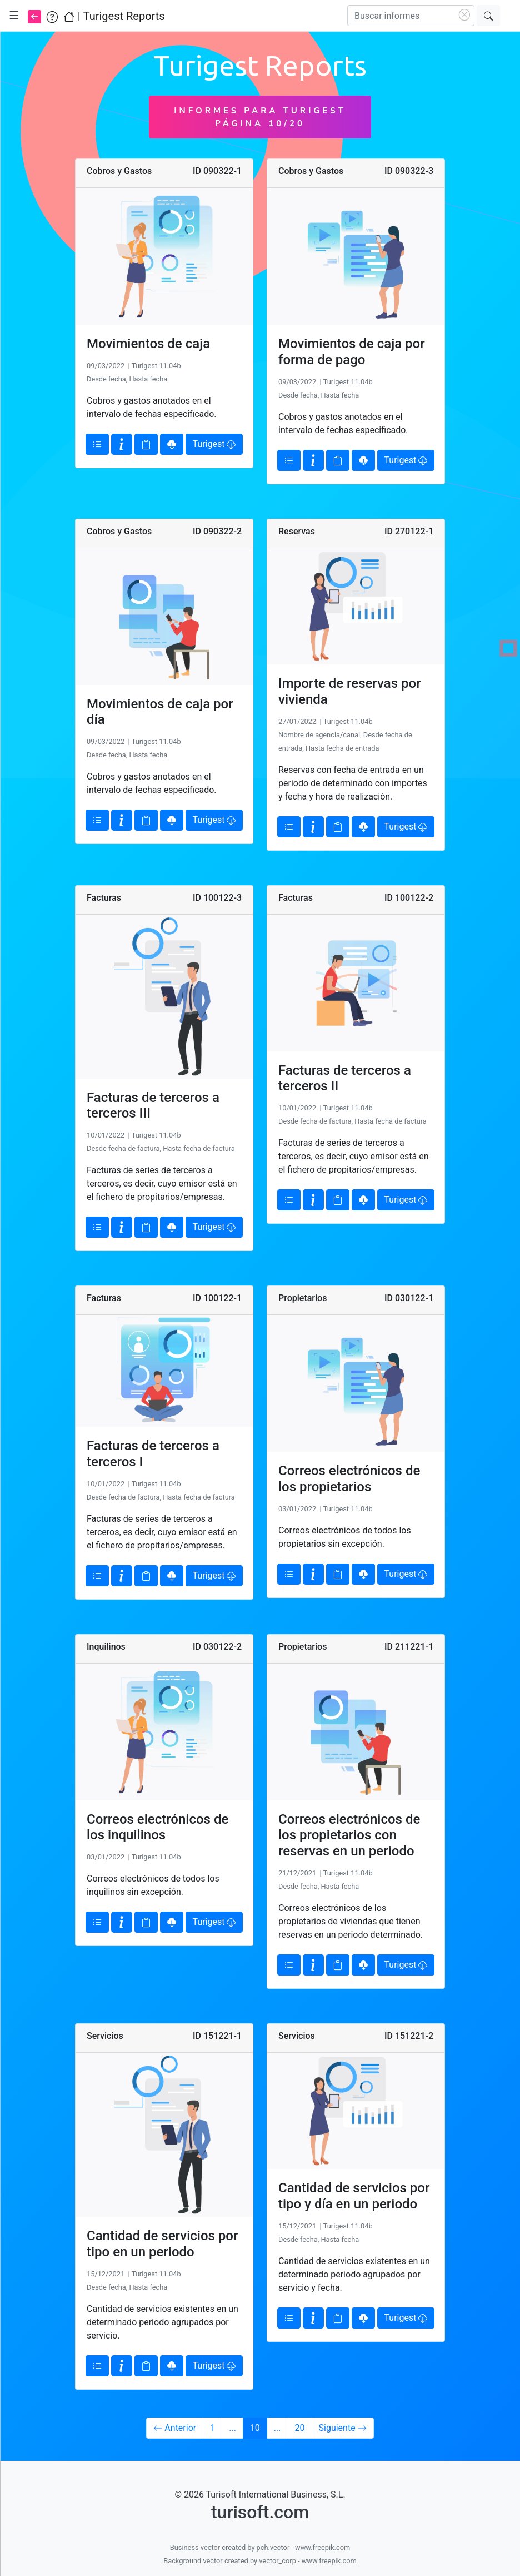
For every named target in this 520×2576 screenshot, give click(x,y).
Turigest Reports (124, 16)
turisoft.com (260, 2512)
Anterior (174, 2428)
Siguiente (343, 2428)
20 (300, 2428)
